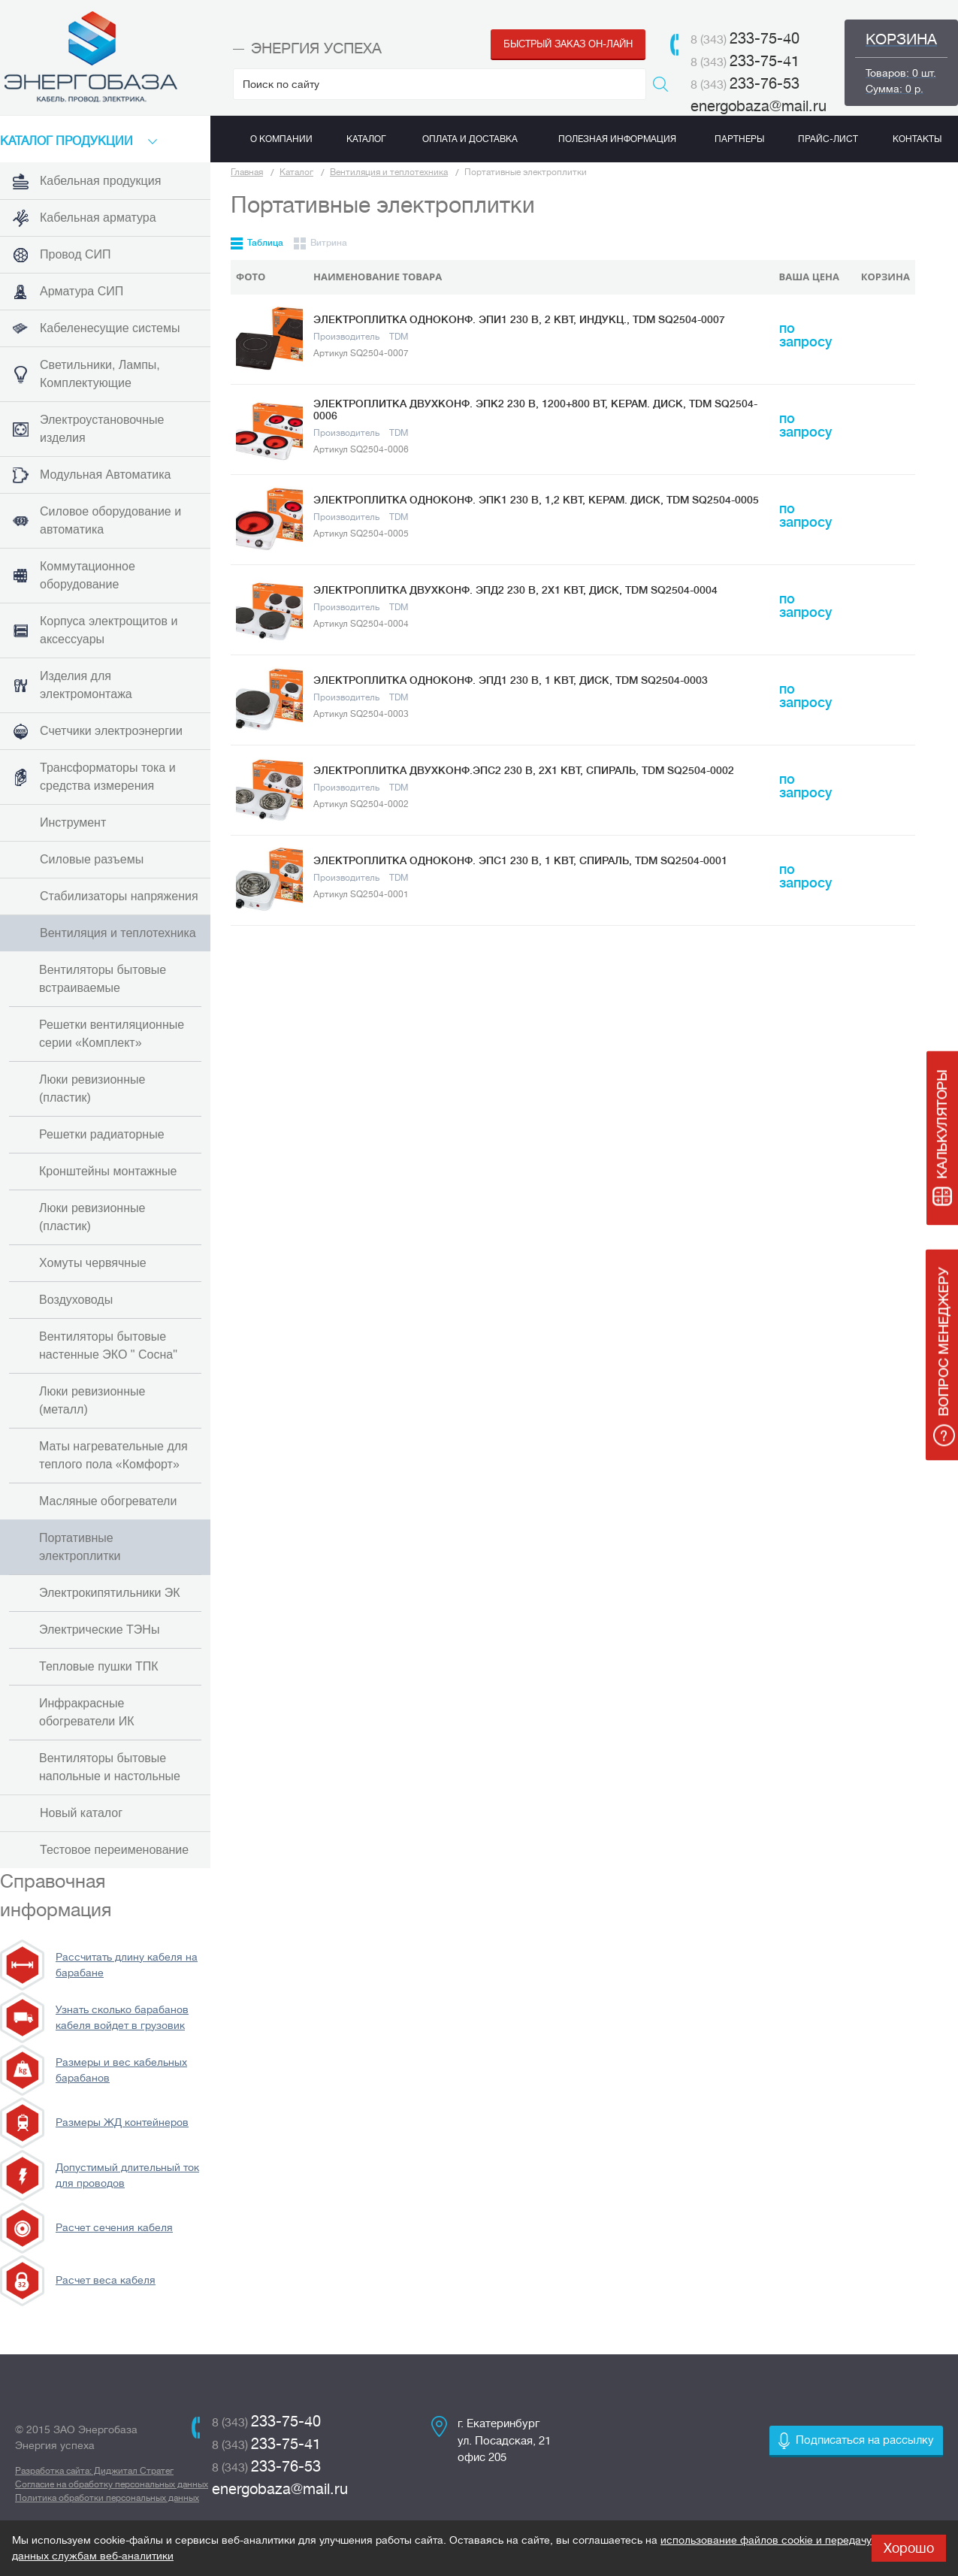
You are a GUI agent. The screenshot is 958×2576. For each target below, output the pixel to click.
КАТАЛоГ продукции (66, 141)
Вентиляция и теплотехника (389, 172)
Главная (247, 172)
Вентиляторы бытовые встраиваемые (102, 978)
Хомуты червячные (93, 1262)
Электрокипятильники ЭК (109, 1592)
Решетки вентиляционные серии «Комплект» (111, 1033)
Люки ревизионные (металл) (92, 1400)
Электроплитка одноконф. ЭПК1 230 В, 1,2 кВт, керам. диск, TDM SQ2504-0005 (536, 500)
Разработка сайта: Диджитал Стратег (94, 2471)
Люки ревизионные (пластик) (92, 1088)
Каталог (296, 172)
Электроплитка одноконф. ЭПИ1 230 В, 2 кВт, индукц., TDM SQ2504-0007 (519, 319)
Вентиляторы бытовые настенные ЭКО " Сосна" (108, 1345)
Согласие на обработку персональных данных (111, 2484)
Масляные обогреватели (108, 1501)
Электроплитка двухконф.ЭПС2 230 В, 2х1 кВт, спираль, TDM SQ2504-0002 (523, 770)
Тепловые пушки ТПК (99, 1666)
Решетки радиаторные (102, 1134)
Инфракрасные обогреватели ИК (86, 1712)
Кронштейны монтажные (108, 1171)
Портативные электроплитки (80, 1546)
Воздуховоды (76, 1299)
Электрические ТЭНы (99, 1629)
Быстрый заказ (568, 44)
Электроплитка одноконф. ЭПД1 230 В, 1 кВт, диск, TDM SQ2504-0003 (510, 680)
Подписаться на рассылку (865, 2440)
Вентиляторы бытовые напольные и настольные (109, 1767)
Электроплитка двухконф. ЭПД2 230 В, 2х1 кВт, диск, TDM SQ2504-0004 (515, 590)
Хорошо (909, 2548)
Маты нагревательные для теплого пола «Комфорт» (113, 1455)
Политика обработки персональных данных (107, 2498)
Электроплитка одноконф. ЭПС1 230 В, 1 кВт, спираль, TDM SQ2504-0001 (520, 860)
